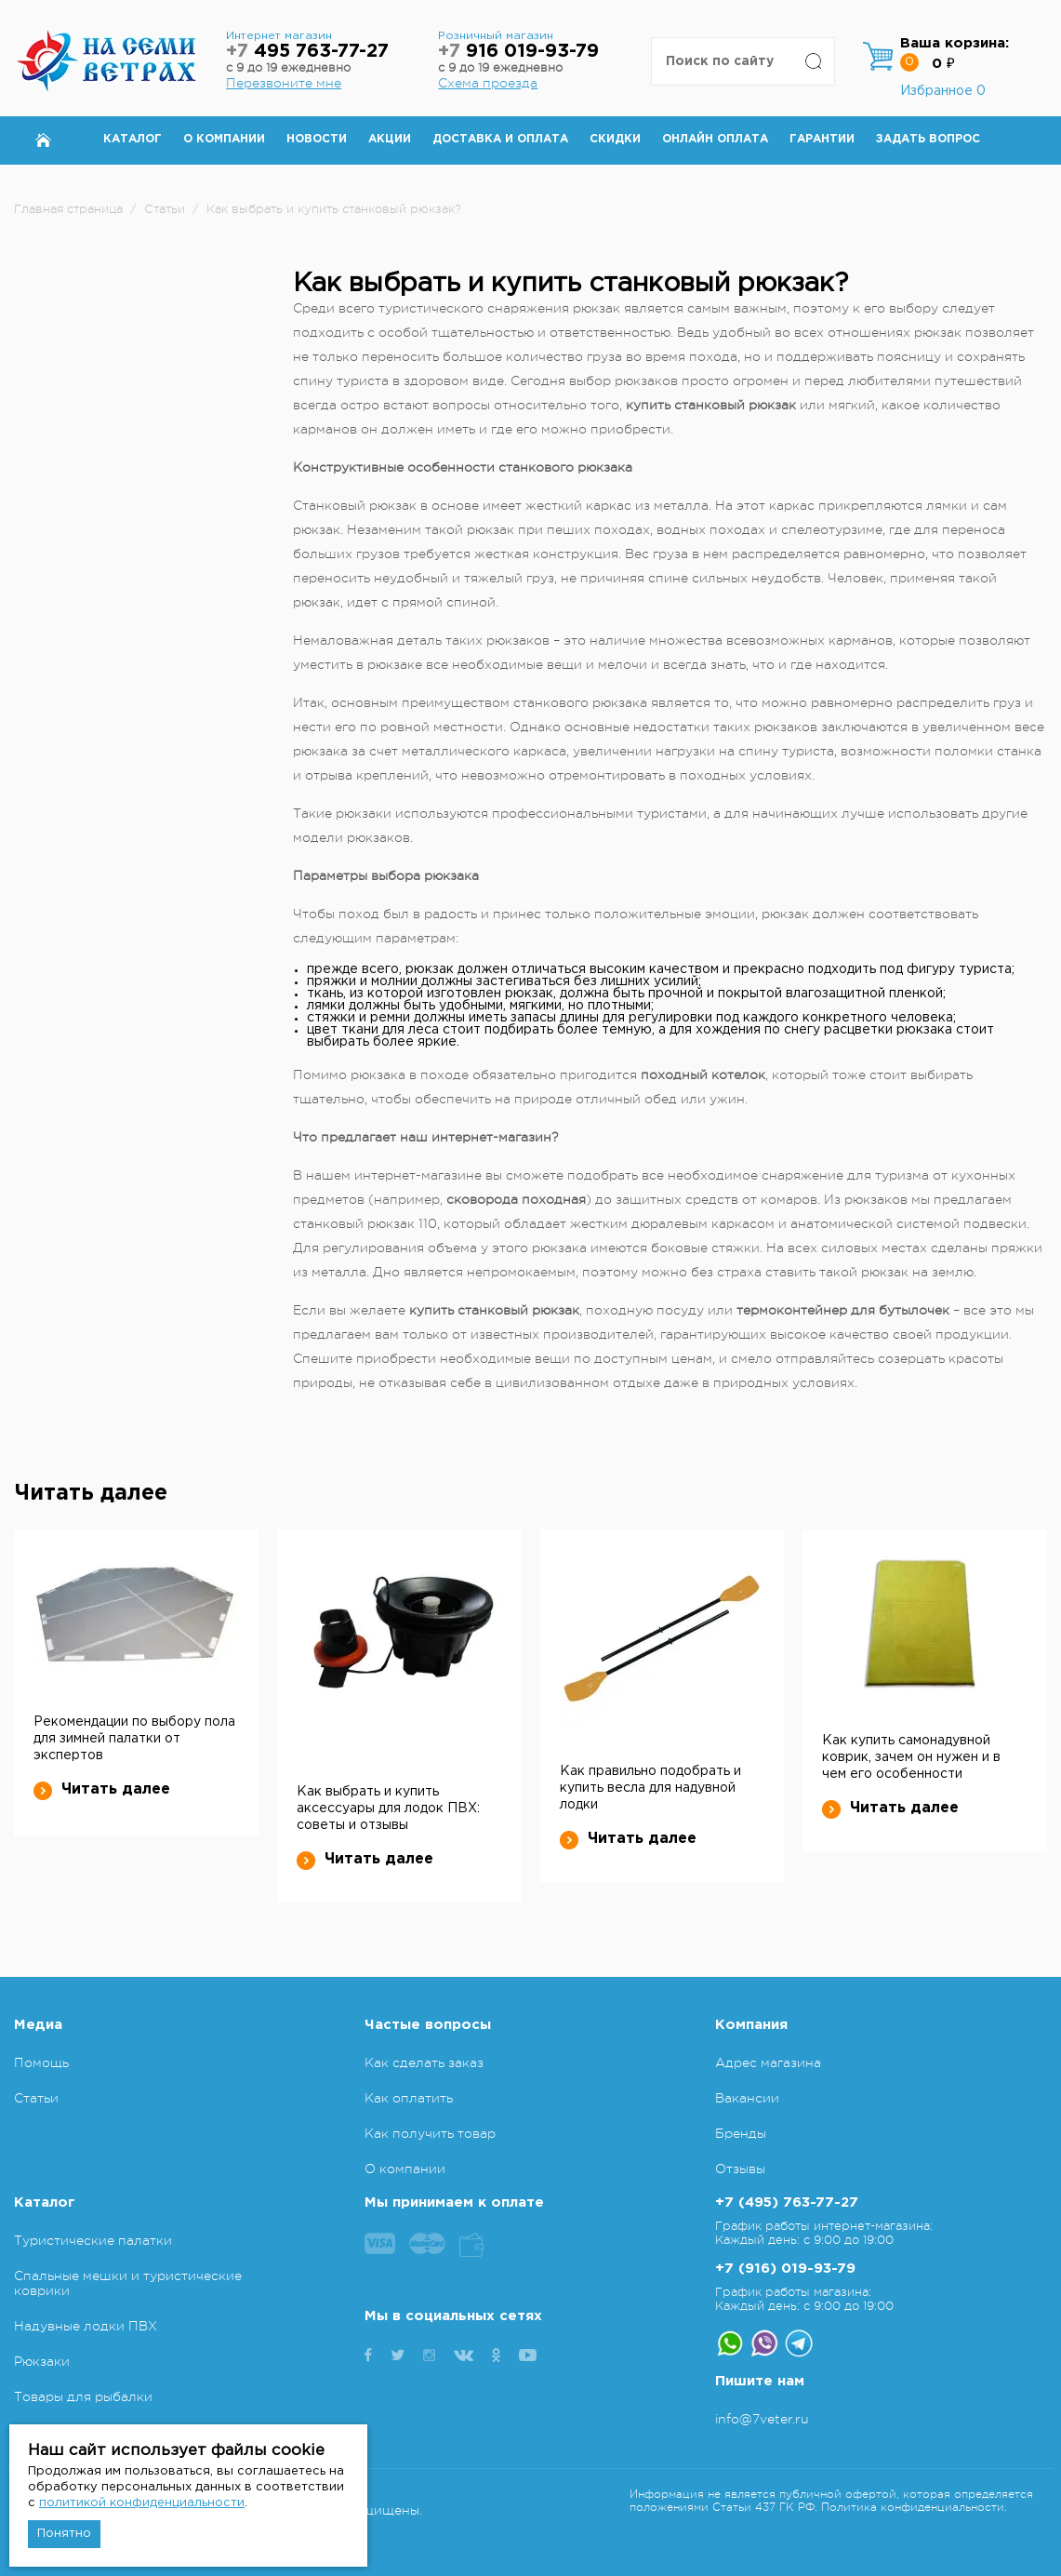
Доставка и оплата (500, 139)
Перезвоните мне (283, 82)
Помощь (41, 2062)
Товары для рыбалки (83, 2396)
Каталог (132, 139)
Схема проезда (487, 82)
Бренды (740, 2133)
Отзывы (740, 2168)
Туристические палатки (93, 2240)
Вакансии (747, 2097)
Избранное (943, 91)
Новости (316, 139)
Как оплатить (409, 2097)
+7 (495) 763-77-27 (786, 2202)
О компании (224, 139)
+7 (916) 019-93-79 (785, 2268)
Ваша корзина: (954, 43)
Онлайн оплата (715, 139)
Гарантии (822, 139)
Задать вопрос (928, 139)
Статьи (36, 2097)
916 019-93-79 (518, 52)
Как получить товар (430, 2133)
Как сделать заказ (424, 2062)
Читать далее (101, 1789)
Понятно (64, 2534)
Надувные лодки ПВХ (85, 2325)
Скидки (615, 139)
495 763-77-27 (307, 52)
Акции (389, 139)
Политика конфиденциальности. (914, 2507)
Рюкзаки (42, 2361)
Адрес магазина (768, 2062)
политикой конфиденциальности (142, 2503)
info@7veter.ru (762, 2418)
